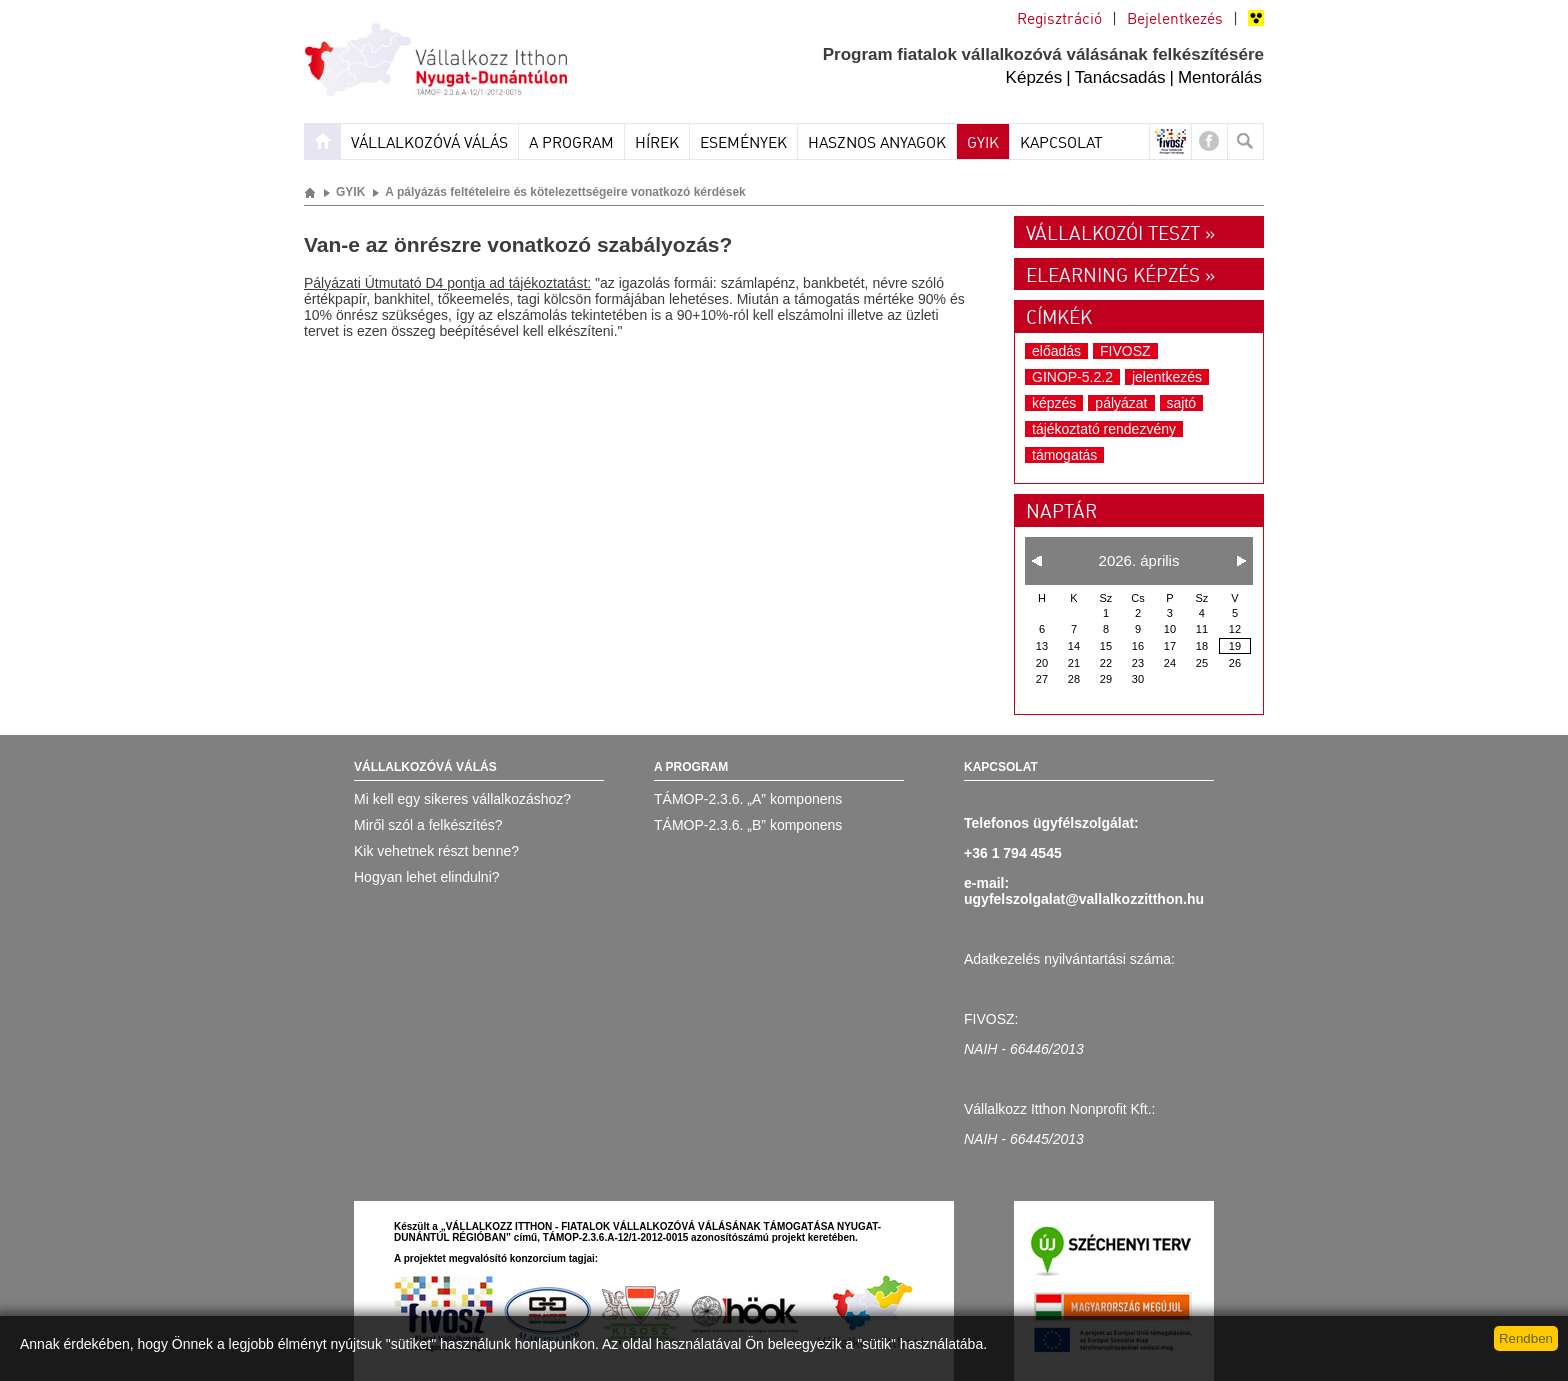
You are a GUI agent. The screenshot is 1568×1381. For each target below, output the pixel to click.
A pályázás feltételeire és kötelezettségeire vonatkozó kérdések (565, 192)
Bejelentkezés (1175, 20)
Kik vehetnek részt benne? (436, 851)
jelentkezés (1167, 377)
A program (571, 144)
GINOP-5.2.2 (1072, 377)
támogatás (1064, 455)
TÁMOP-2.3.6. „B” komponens (748, 825)
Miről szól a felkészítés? (428, 825)
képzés (1054, 403)
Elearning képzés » (1120, 277)
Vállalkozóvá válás (429, 144)
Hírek (657, 144)
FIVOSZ (1125, 351)
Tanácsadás (1120, 77)
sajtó (1182, 403)
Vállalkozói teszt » (1120, 235)
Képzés (1034, 77)
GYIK (983, 144)
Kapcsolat (1061, 144)
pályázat (1121, 403)
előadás (1056, 351)
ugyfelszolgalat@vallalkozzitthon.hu (1084, 899)
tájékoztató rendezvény (1104, 429)
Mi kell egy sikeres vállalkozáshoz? (462, 799)
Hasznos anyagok (877, 144)
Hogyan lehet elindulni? (427, 877)
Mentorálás (1220, 77)
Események (743, 144)
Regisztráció (1059, 20)
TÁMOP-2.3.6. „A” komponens (748, 799)
